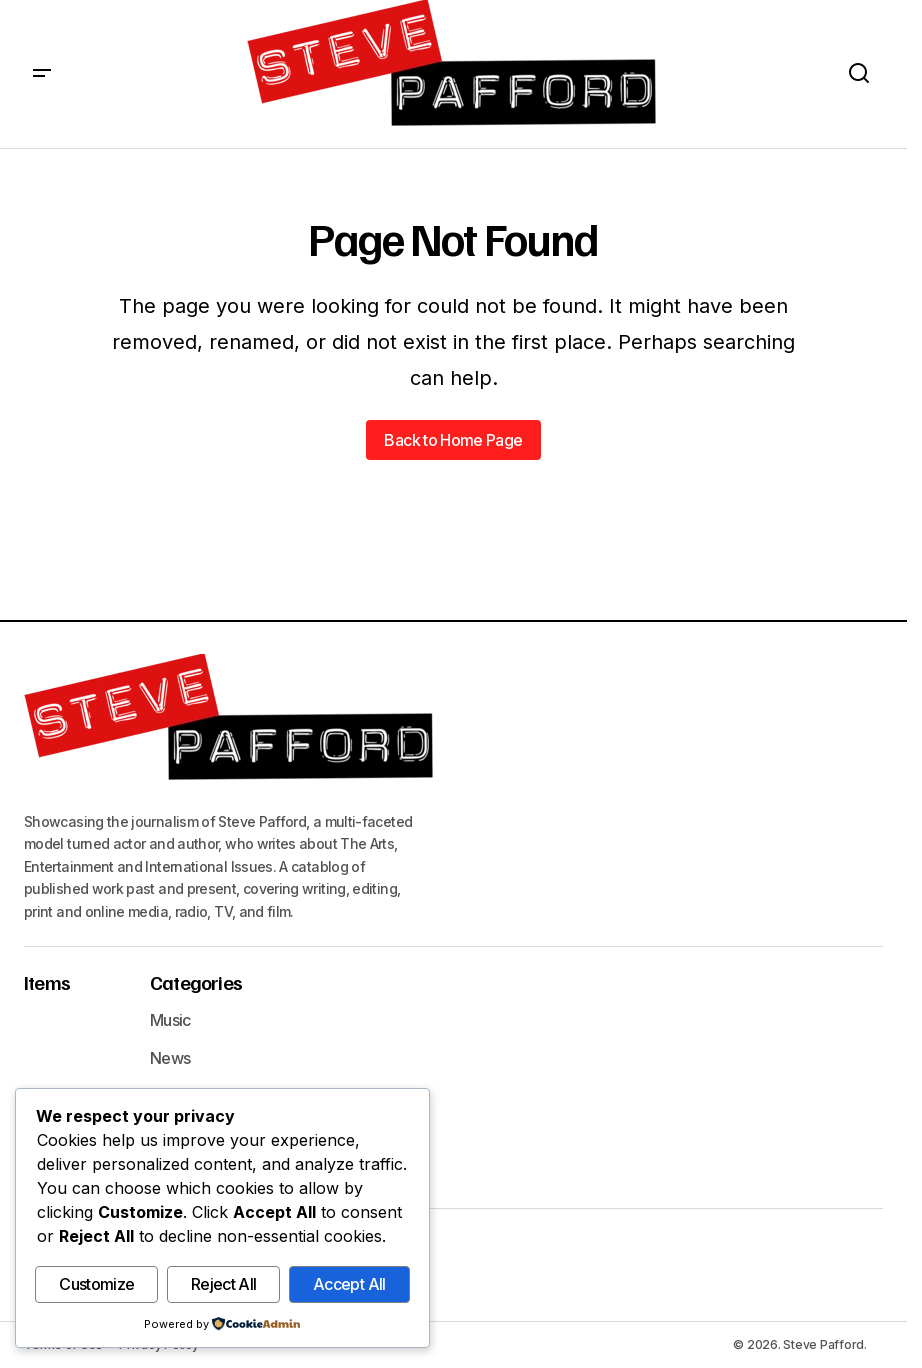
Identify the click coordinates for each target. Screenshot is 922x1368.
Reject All (224, 1285)
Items (47, 982)
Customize (96, 1285)
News (170, 1058)
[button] (42, 74)
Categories (196, 982)
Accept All (349, 1285)
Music (170, 1020)
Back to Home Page (453, 440)
